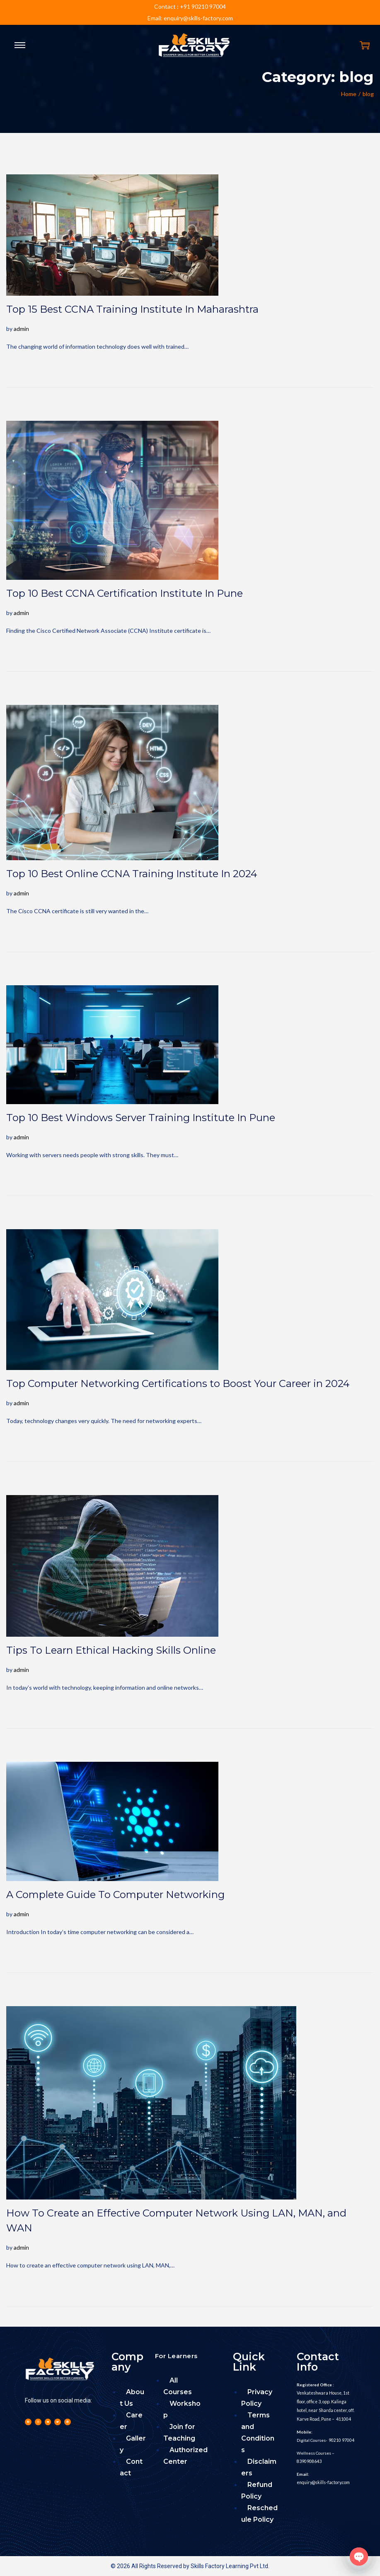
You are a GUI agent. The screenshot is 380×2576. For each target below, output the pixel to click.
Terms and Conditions (257, 2432)
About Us (132, 2397)
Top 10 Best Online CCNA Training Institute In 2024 (131, 874)
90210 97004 (341, 2438)
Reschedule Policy (259, 2513)
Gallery (133, 2444)
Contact (131, 2467)
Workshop (182, 2409)
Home (348, 93)
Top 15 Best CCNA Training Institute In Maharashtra (132, 309)
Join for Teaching (179, 2432)
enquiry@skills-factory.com (322, 2479)
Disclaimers (258, 2467)
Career (131, 2421)
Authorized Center (185, 2455)
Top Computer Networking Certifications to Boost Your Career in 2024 (178, 1383)
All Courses (177, 2386)
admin (21, 328)
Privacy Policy (256, 2397)
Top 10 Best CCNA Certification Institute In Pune (124, 593)
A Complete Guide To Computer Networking (115, 1895)
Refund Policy (256, 2490)
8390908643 (309, 2459)
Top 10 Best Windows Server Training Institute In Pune (140, 1118)
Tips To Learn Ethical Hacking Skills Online (111, 1650)
